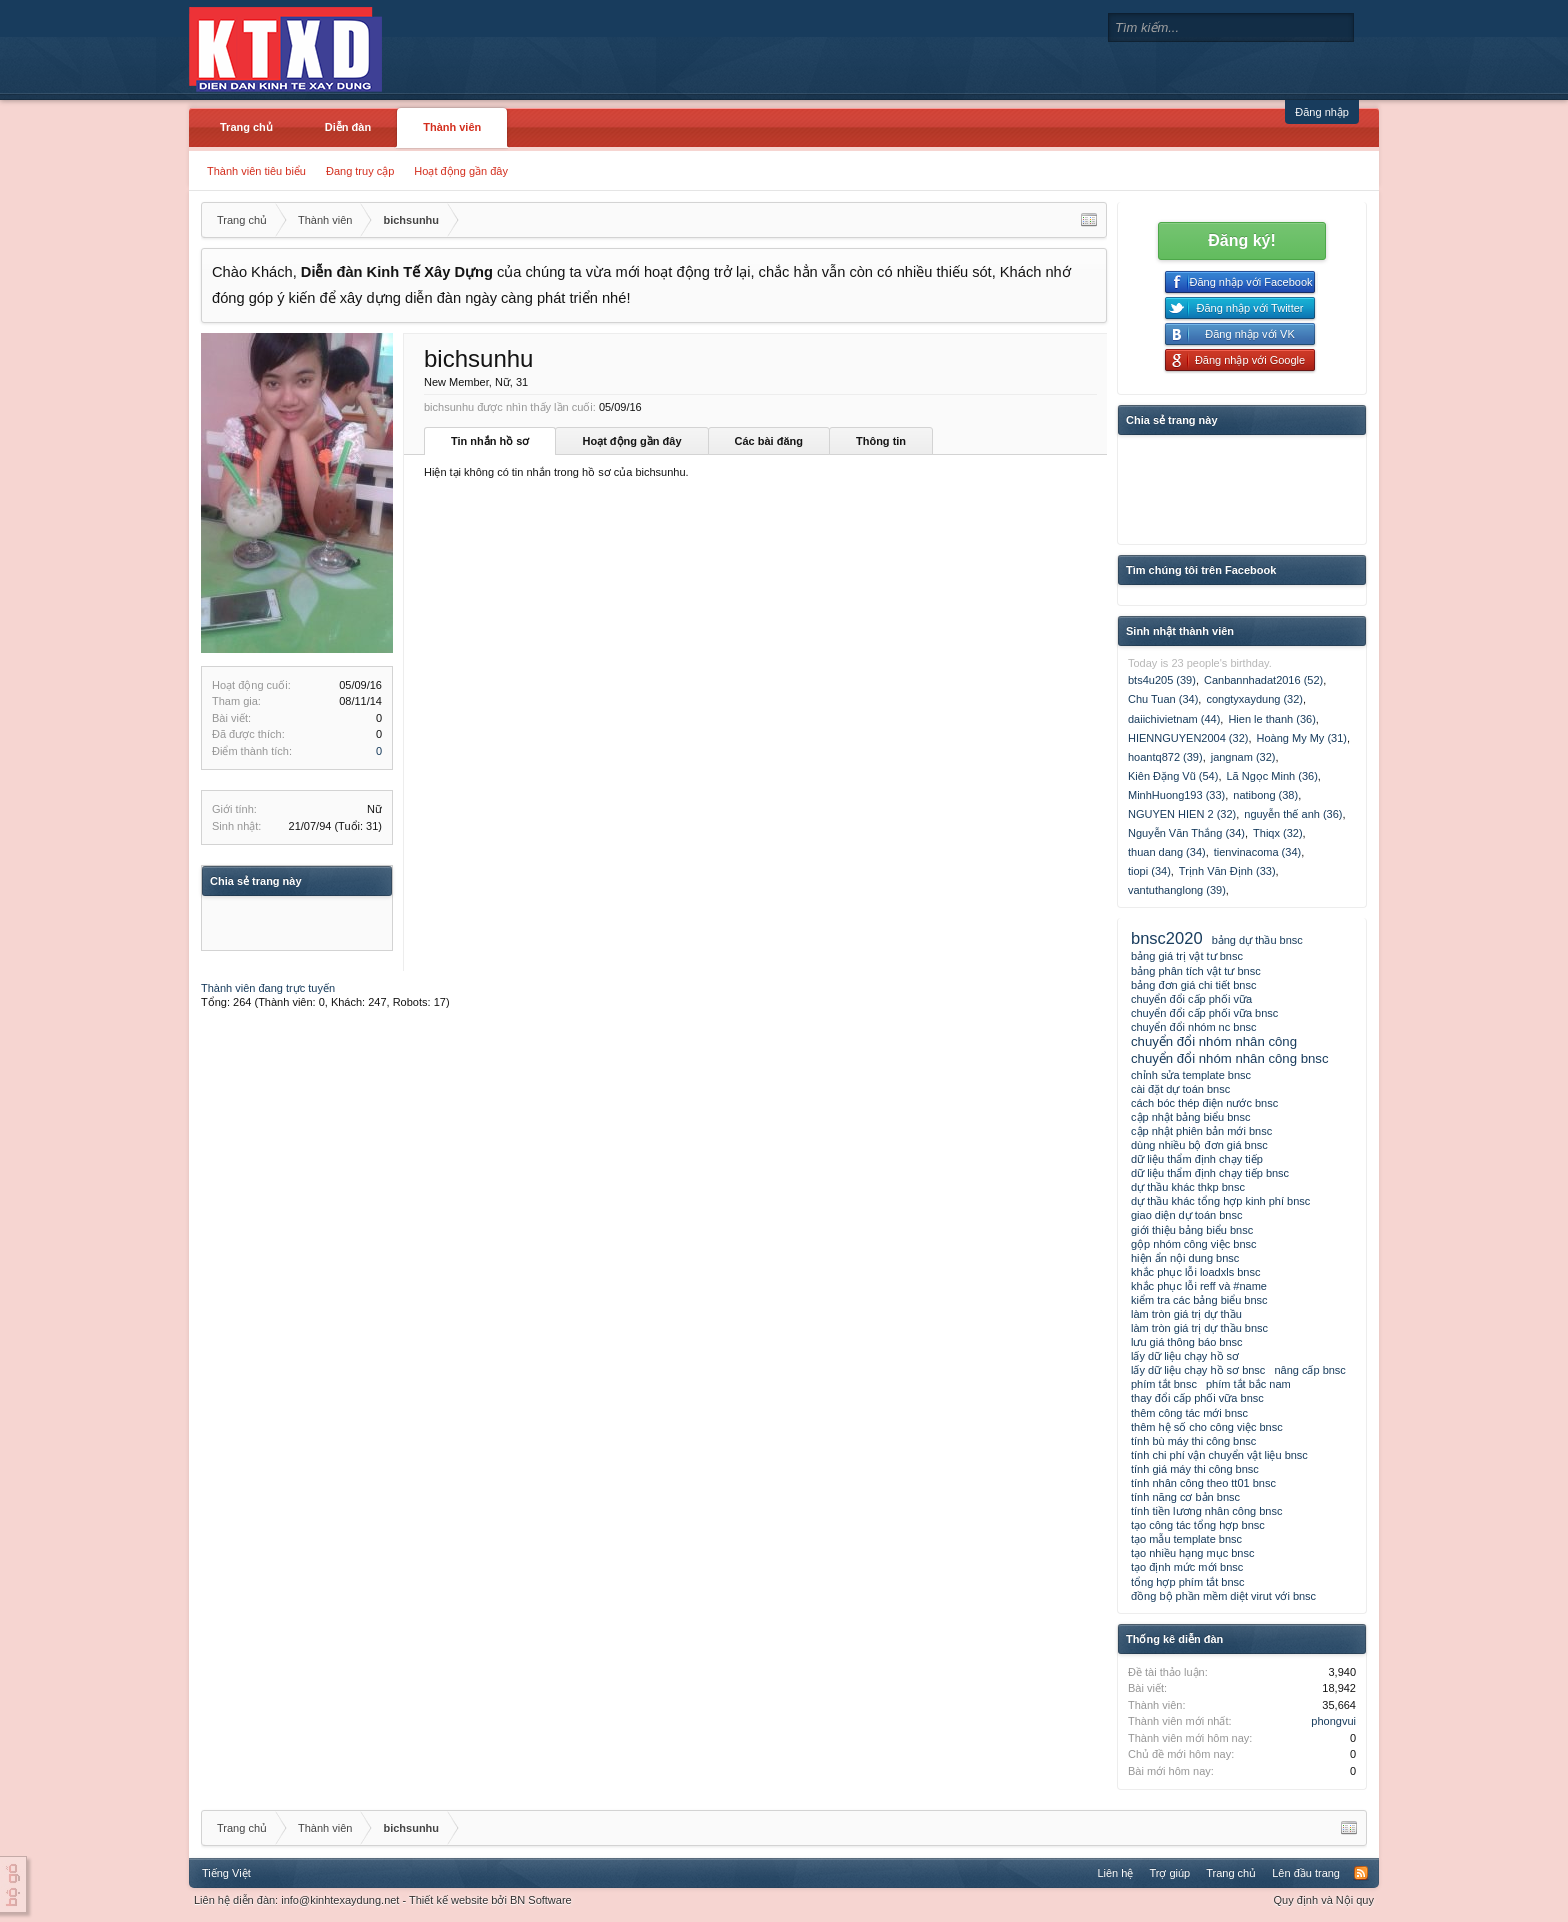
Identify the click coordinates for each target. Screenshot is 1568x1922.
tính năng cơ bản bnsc (1185, 1497)
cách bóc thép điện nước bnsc (1204, 1103)
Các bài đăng (769, 441)
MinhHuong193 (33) (1176, 795)
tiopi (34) (1149, 871)
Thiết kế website (448, 1900)
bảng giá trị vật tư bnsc (1187, 956)
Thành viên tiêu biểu (256, 171)
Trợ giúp (1169, 1873)
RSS (1361, 1873)
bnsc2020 (1167, 938)
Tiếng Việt (226, 1873)
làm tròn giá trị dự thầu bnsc (1199, 1328)
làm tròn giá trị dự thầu (1186, 1314)
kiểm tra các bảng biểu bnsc (1199, 1300)
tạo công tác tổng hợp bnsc (1198, 1525)
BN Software (541, 1900)
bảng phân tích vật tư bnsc (1196, 971)
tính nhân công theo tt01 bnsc (1203, 1483)
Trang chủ (246, 127)
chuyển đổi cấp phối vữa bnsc (1204, 1013)
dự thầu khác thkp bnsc (1188, 1187)
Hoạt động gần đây (461, 171)
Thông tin (881, 441)
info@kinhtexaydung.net (340, 1900)
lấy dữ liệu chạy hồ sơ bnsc (1198, 1370)
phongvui (1333, 1721)
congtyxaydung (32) (1254, 699)
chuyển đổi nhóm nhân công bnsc (1230, 1058)
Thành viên (452, 127)
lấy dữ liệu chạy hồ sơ (1185, 1356)
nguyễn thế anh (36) (1293, 814)
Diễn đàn (348, 127)
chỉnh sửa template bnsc (1191, 1075)
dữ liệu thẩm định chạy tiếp (1197, 1159)
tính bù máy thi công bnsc (1193, 1441)
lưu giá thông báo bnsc (1187, 1342)
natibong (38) (1265, 795)
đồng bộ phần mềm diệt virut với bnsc (1223, 1596)
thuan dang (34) (1167, 852)
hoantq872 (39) (1165, 757)
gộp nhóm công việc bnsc (1194, 1244)
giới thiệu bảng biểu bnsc (1192, 1230)
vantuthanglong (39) (1177, 890)
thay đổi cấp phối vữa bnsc (1197, 1398)
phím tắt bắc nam (1248, 1384)
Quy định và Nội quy (1324, 1900)
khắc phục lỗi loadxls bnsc (1195, 1272)
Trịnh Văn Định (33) (1227, 871)
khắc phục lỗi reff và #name (1199, 1286)
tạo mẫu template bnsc (1186, 1539)
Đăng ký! (1242, 240)
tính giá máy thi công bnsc (1195, 1469)
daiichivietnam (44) (1174, 719)
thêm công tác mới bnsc (1189, 1413)
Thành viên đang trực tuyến (268, 988)
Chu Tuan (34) (1163, 699)
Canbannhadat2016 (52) (1263, 680)
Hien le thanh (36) (1271, 719)
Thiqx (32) (1278, 833)
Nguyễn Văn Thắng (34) (1186, 833)
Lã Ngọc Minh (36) (1271, 776)
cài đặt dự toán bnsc (1180, 1089)
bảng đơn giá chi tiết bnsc (1193, 985)
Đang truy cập (360, 171)
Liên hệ (1115, 1873)
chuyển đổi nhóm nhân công (1214, 1041)
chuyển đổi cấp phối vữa (1191, 999)
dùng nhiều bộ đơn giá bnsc (1199, 1145)
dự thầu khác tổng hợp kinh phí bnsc (1220, 1201)
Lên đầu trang (1306, 1873)
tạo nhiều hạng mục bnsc (1192, 1553)
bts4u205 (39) (1162, 680)
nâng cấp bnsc (1309, 1370)
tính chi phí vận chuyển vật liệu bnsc (1219, 1455)
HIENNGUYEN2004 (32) (1188, 738)
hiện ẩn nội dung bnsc (1185, 1258)
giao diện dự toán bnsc (1186, 1215)
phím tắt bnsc (1164, 1384)
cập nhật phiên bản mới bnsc (1201, 1131)
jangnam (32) (1243, 757)
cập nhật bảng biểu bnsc (1190, 1117)
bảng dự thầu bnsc (1257, 940)
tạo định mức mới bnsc (1187, 1567)
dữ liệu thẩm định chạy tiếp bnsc (1210, 1173)
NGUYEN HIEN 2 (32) (1182, 814)
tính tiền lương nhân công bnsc (1206, 1511)
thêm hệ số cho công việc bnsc (1207, 1427)
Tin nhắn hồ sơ (490, 441)
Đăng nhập (1322, 112)
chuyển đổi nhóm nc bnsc (1194, 1027)
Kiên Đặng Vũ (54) (1173, 776)
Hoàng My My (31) (1302, 738)
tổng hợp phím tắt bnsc (1188, 1582)
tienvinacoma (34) (1257, 852)
